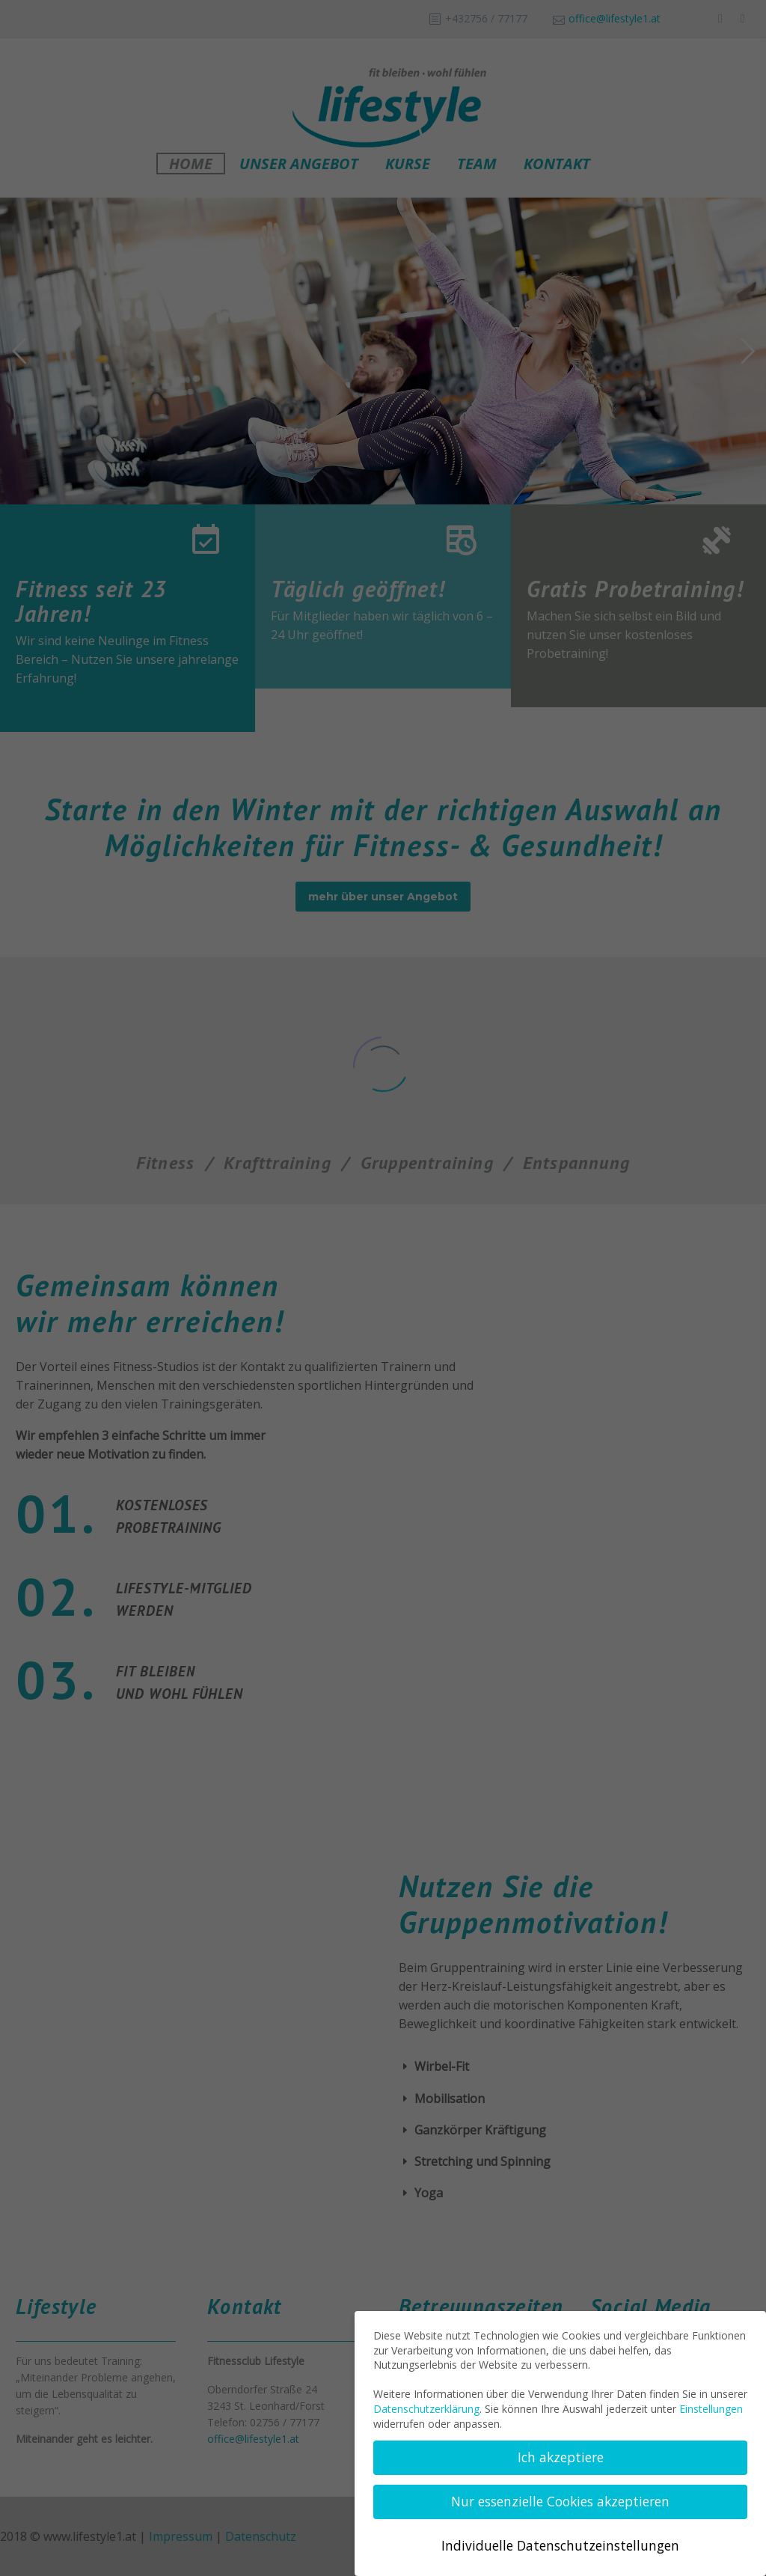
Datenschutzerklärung (426, 2409)
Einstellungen (711, 2409)
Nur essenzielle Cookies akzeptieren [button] (560, 2501)
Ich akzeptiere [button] (561, 2457)
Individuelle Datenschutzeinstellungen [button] (560, 2545)
